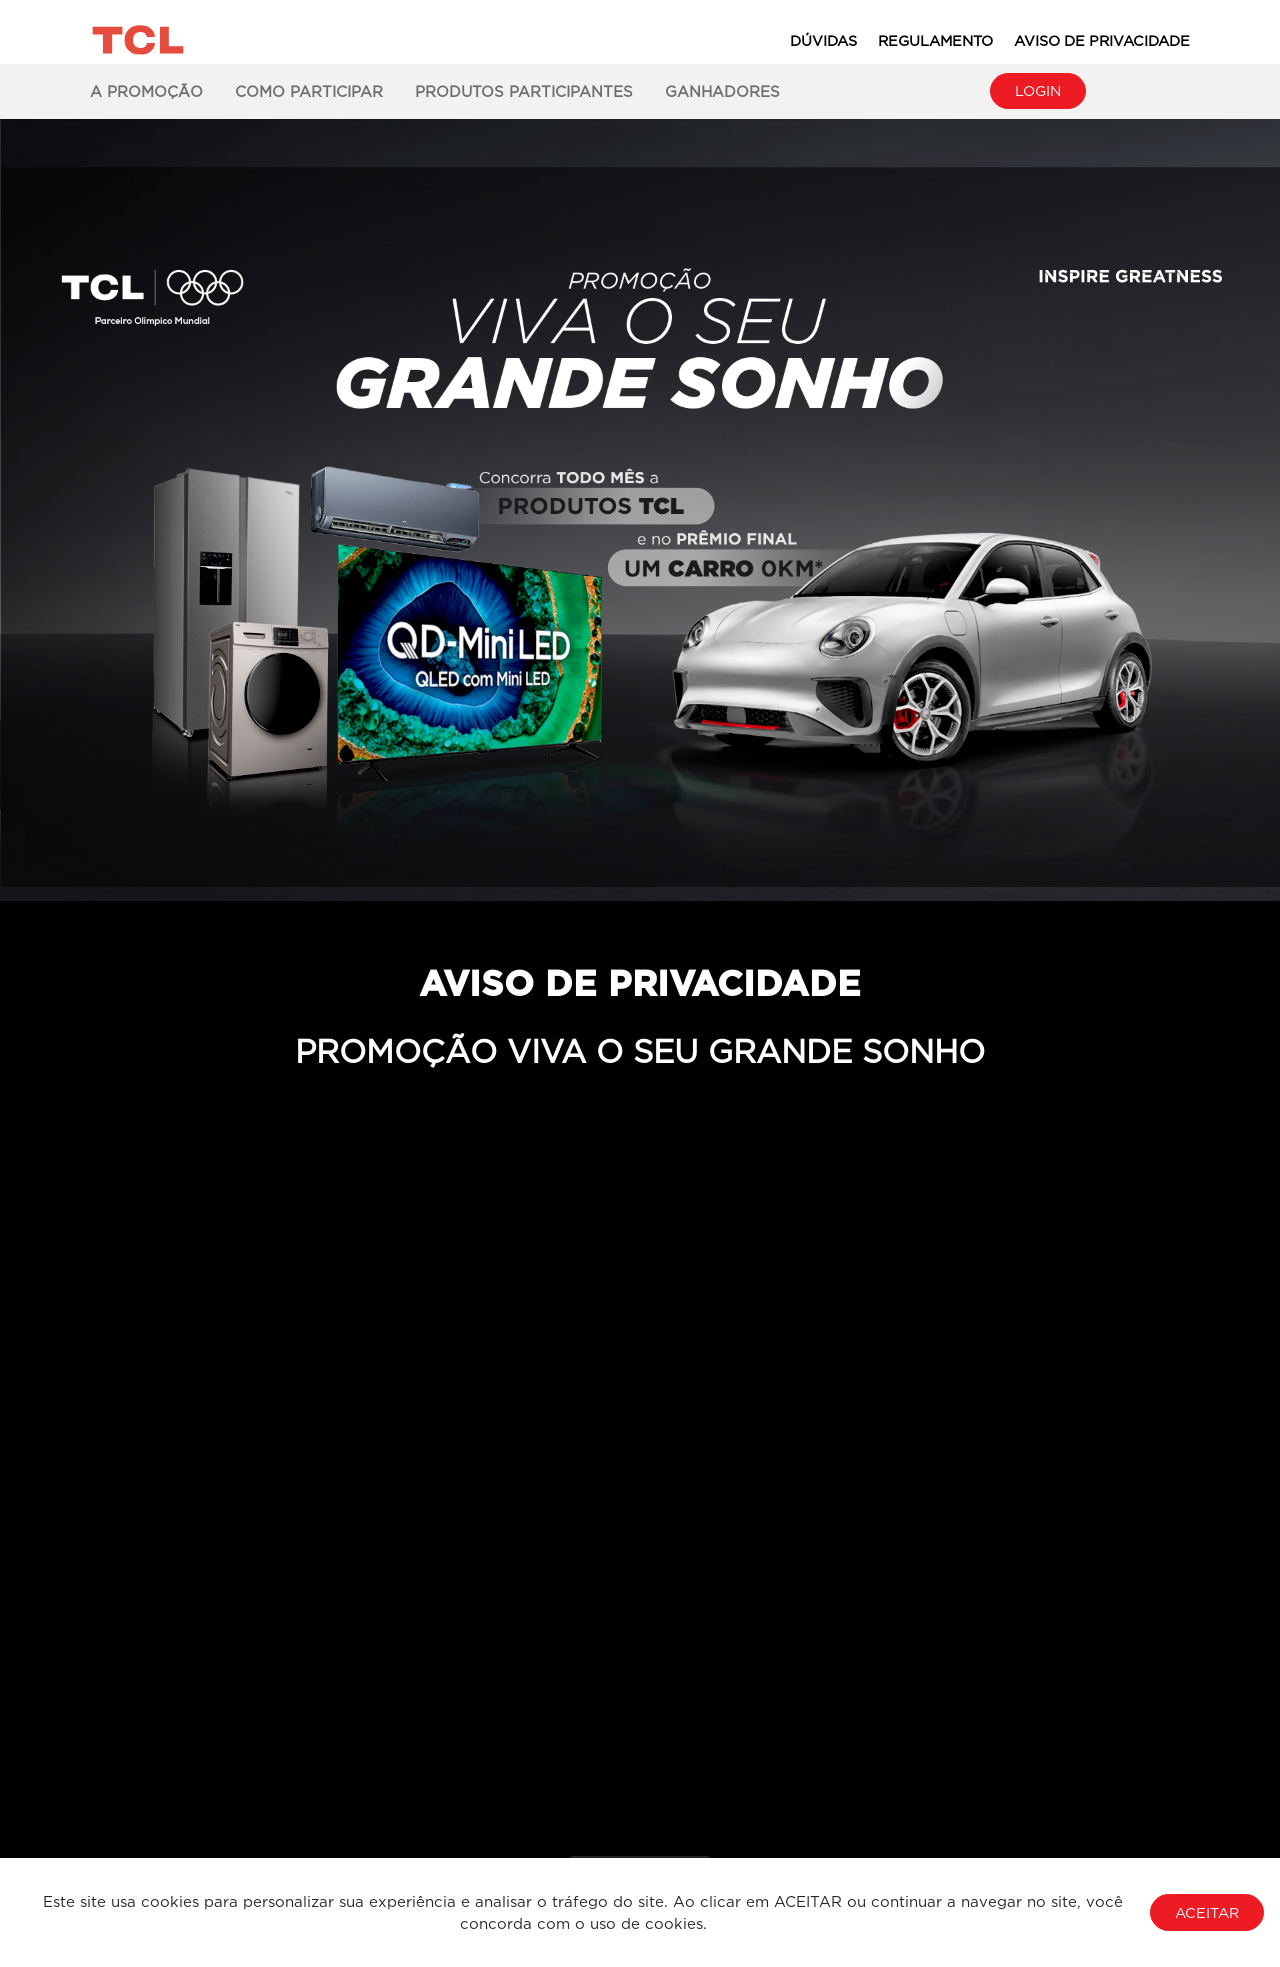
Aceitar (1207, 1912)
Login (1038, 90)
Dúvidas (823, 40)
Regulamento (935, 40)
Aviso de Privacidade (1102, 40)
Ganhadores (722, 91)
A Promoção (146, 91)
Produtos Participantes (524, 91)
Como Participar (309, 91)
